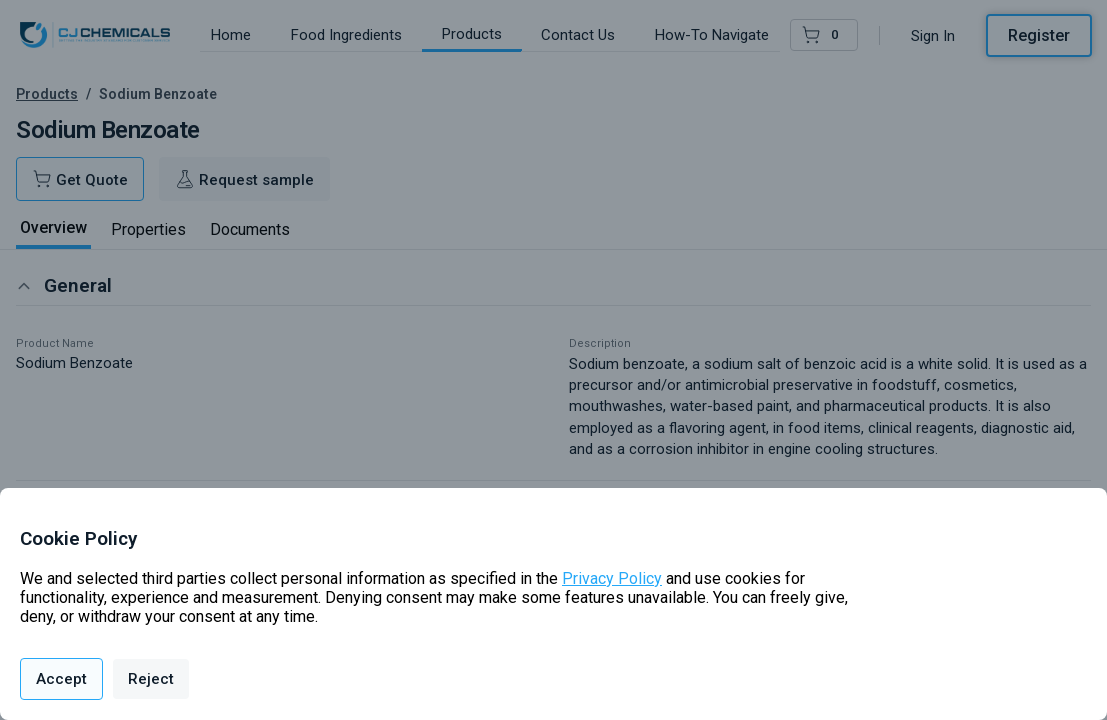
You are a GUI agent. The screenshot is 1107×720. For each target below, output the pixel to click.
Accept (61, 679)
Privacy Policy (612, 578)
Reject (151, 679)
